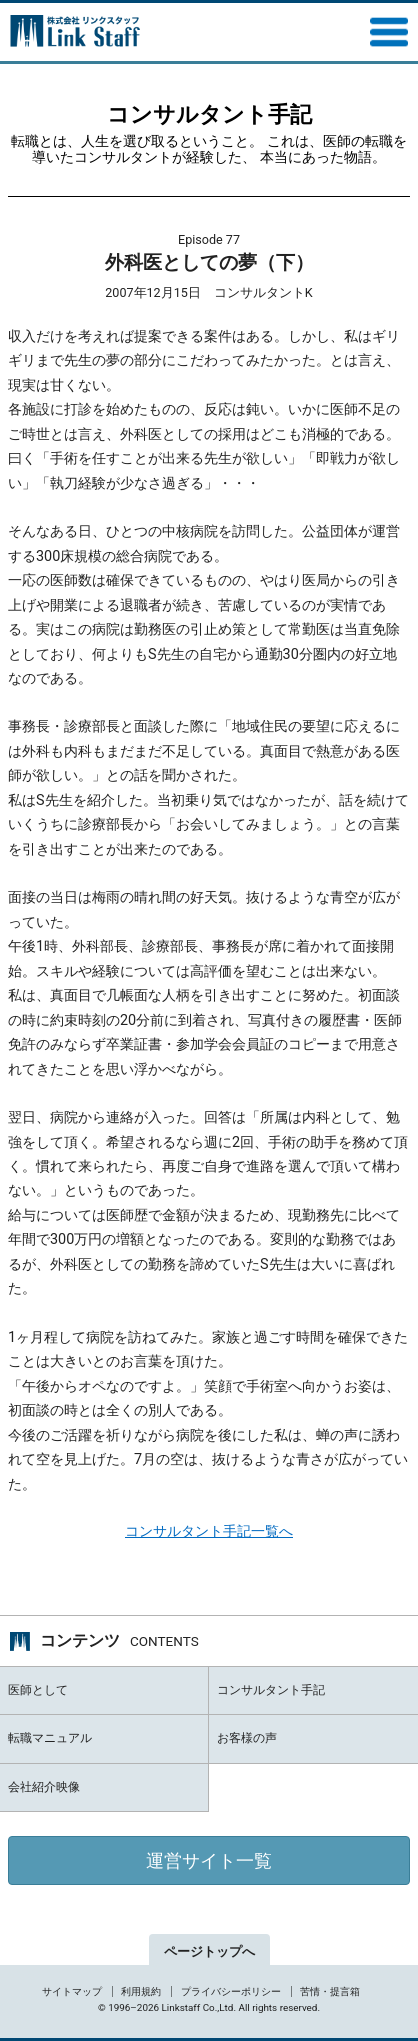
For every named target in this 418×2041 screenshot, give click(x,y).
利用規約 (141, 1991)
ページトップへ (209, 1951)
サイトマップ (72, 1991)
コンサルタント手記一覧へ (209, 1531)
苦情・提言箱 (330, 1991)
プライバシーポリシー (231, 1991)
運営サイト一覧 (209, 1860)
